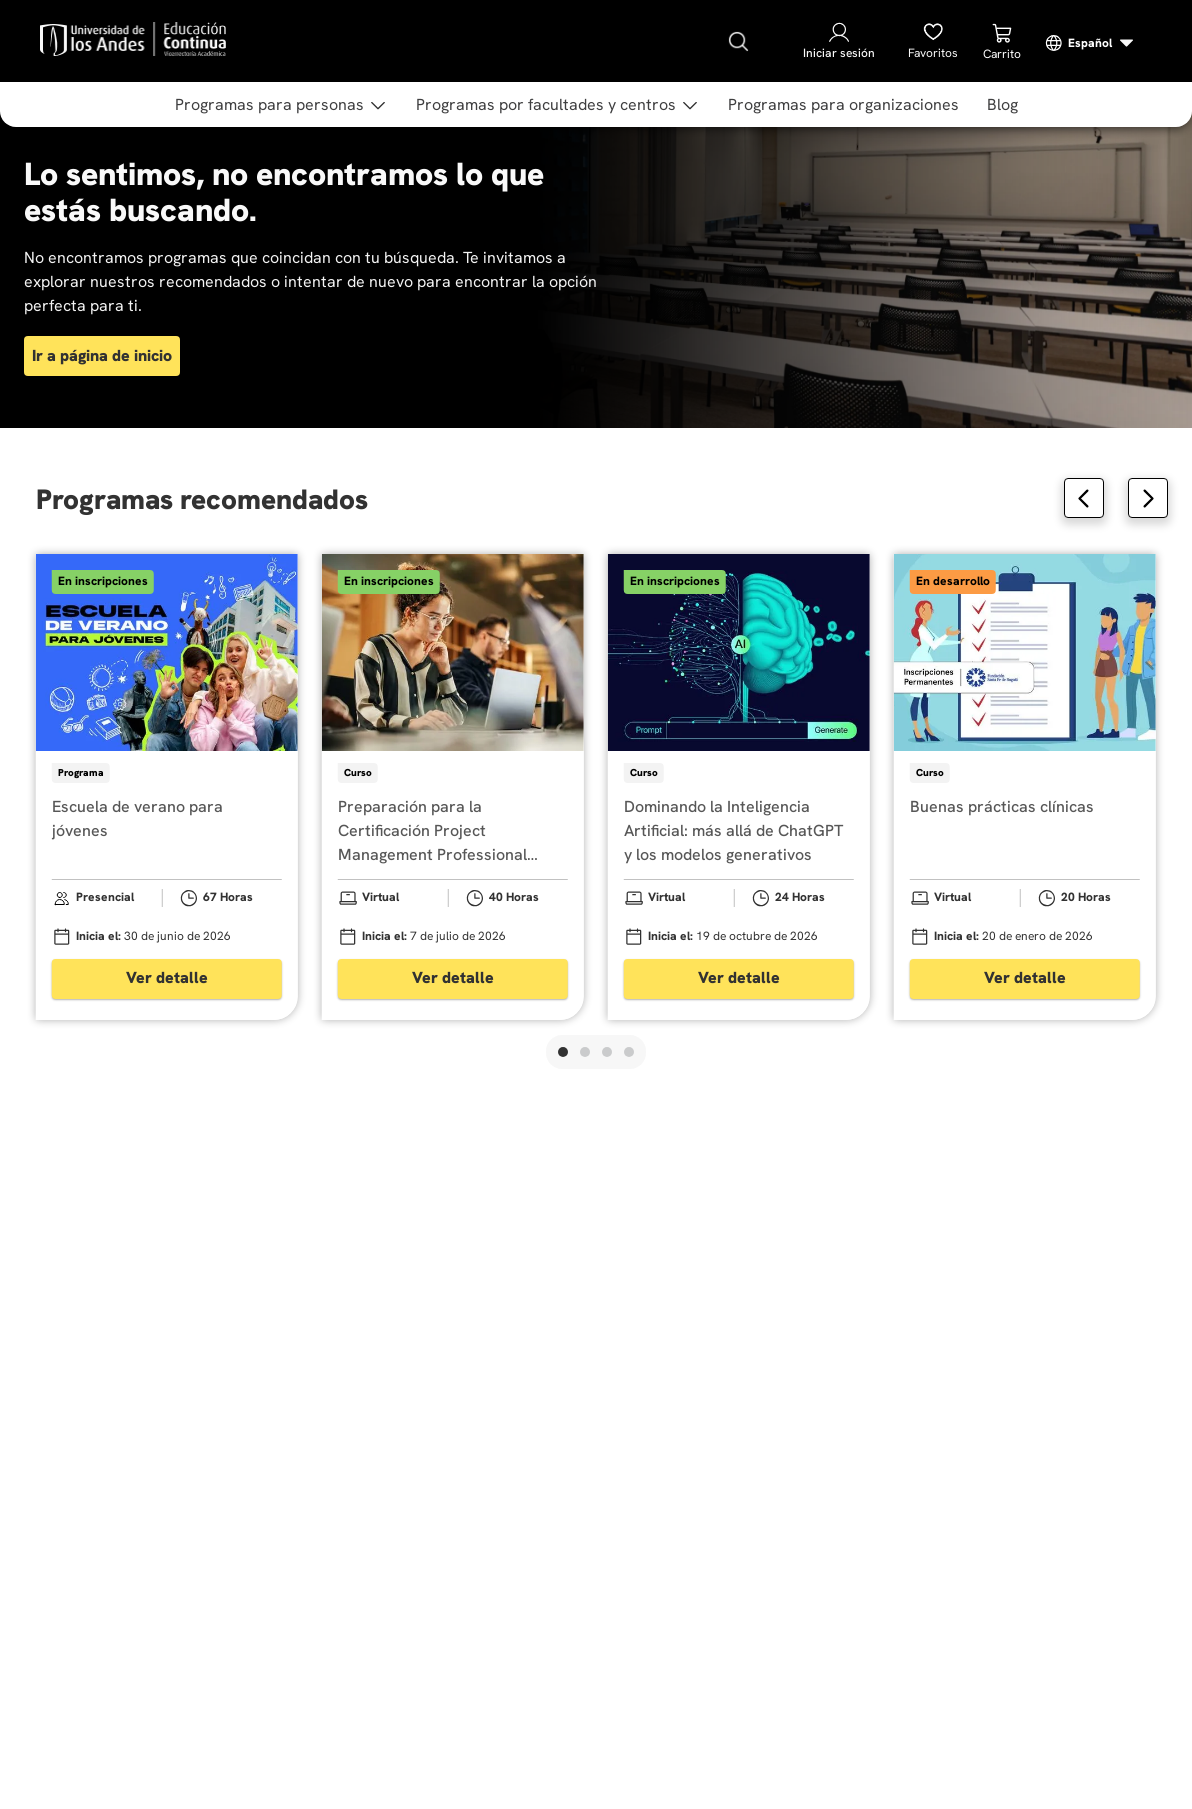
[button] (563, 1052)
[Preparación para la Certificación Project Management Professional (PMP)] (453, 786)
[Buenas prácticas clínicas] (1025, 786)
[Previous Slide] (1084, 498)
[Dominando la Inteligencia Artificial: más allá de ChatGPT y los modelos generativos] (739, 786)
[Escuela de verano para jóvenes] (167, 786)
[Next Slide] (1148, 498)
